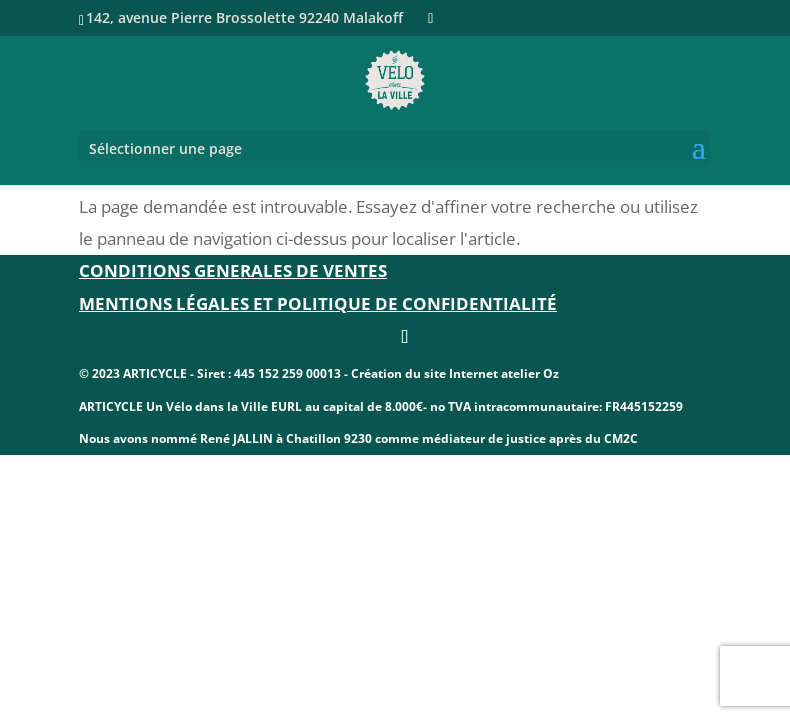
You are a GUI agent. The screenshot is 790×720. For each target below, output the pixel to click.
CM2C (621, 438)
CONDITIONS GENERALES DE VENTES (233, 270)
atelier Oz (530, 373)
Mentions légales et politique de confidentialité (318, 303)
